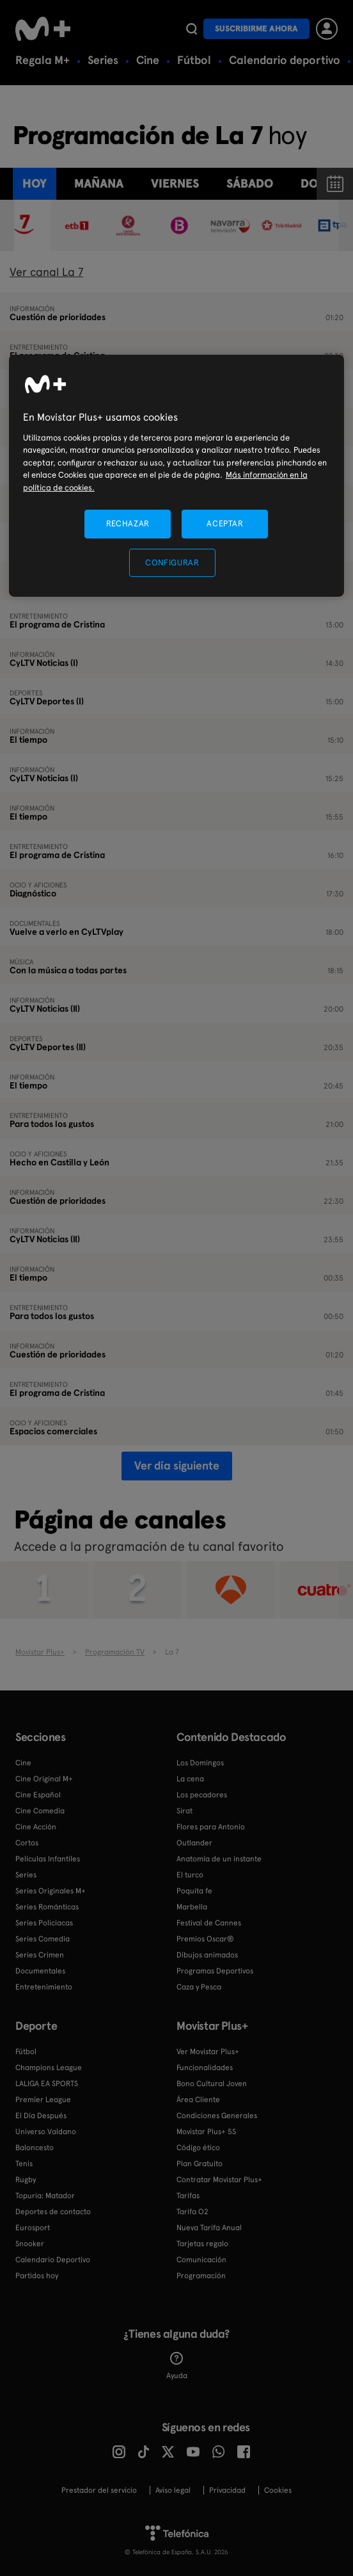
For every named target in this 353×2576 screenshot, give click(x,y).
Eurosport (32, 2227)
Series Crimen (39, 1954)
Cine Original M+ (44, 1778)
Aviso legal (173, 2490)
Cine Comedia (40, 1810)
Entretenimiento (43, 1986)
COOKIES (278, 2490)
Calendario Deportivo (52, 2259)
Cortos (26, 1842)
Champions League (48, 2067)
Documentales (40, 1970)
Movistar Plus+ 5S (206, 2131)
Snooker (29, 2243)
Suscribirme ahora (256, 28)
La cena (190, 1778)
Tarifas (188, 2195)
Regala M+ (42, 60)
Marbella (191, 1906)
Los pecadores (201, 1794)
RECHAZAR (128, 523)
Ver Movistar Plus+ (207, 2051)
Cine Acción (35, 1826)
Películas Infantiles (47, 1858)
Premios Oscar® (205, 1938)
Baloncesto (34, 2147)
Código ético (198, 2147)
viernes (175, 183)
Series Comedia (42, 1938)
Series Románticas (47, 1906)
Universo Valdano (45, 2131)
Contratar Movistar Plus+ (219, 2179)
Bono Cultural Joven (211, 2083)
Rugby (25, 2179)
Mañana (98, 183)
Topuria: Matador (45, 2195)
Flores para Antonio (210, 1826)
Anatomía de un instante (219, 1858)
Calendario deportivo (284, 60)
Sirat (184, 1810)
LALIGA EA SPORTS (46, 2083)
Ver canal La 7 (46, 272)
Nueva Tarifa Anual (209, 2227)
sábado (249, 183)
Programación (201, 2275)
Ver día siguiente (176, 1465)
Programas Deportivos (214, 1970)
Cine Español (38, 1794)
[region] (176, 475)
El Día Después (41, 2115)
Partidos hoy (36, 2275)
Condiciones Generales (216, 2115)
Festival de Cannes (208, 1922)
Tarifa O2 (192, 2211)
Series (103, 60)
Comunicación (201, 2259)
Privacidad (227, 2490)
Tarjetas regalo (202, 2243)
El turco (189, 1874)
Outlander (194, 1842)
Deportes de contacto (53, 2211)
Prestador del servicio (99, 2490)
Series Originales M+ (50, 1890)
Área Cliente (198, 2099)
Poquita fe (194, 1890)
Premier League (43, 2099)
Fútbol (194, 60)
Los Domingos (200, 1762)
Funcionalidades (204, 2067)
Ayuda (176, 2366)
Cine (147, 60)
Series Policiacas (44, 1922)
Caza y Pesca (198, 1986)
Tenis (24, 2163)
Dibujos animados (207, 1954)
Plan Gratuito (199, 2163)
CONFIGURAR (172, 562)
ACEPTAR (225, 523)
